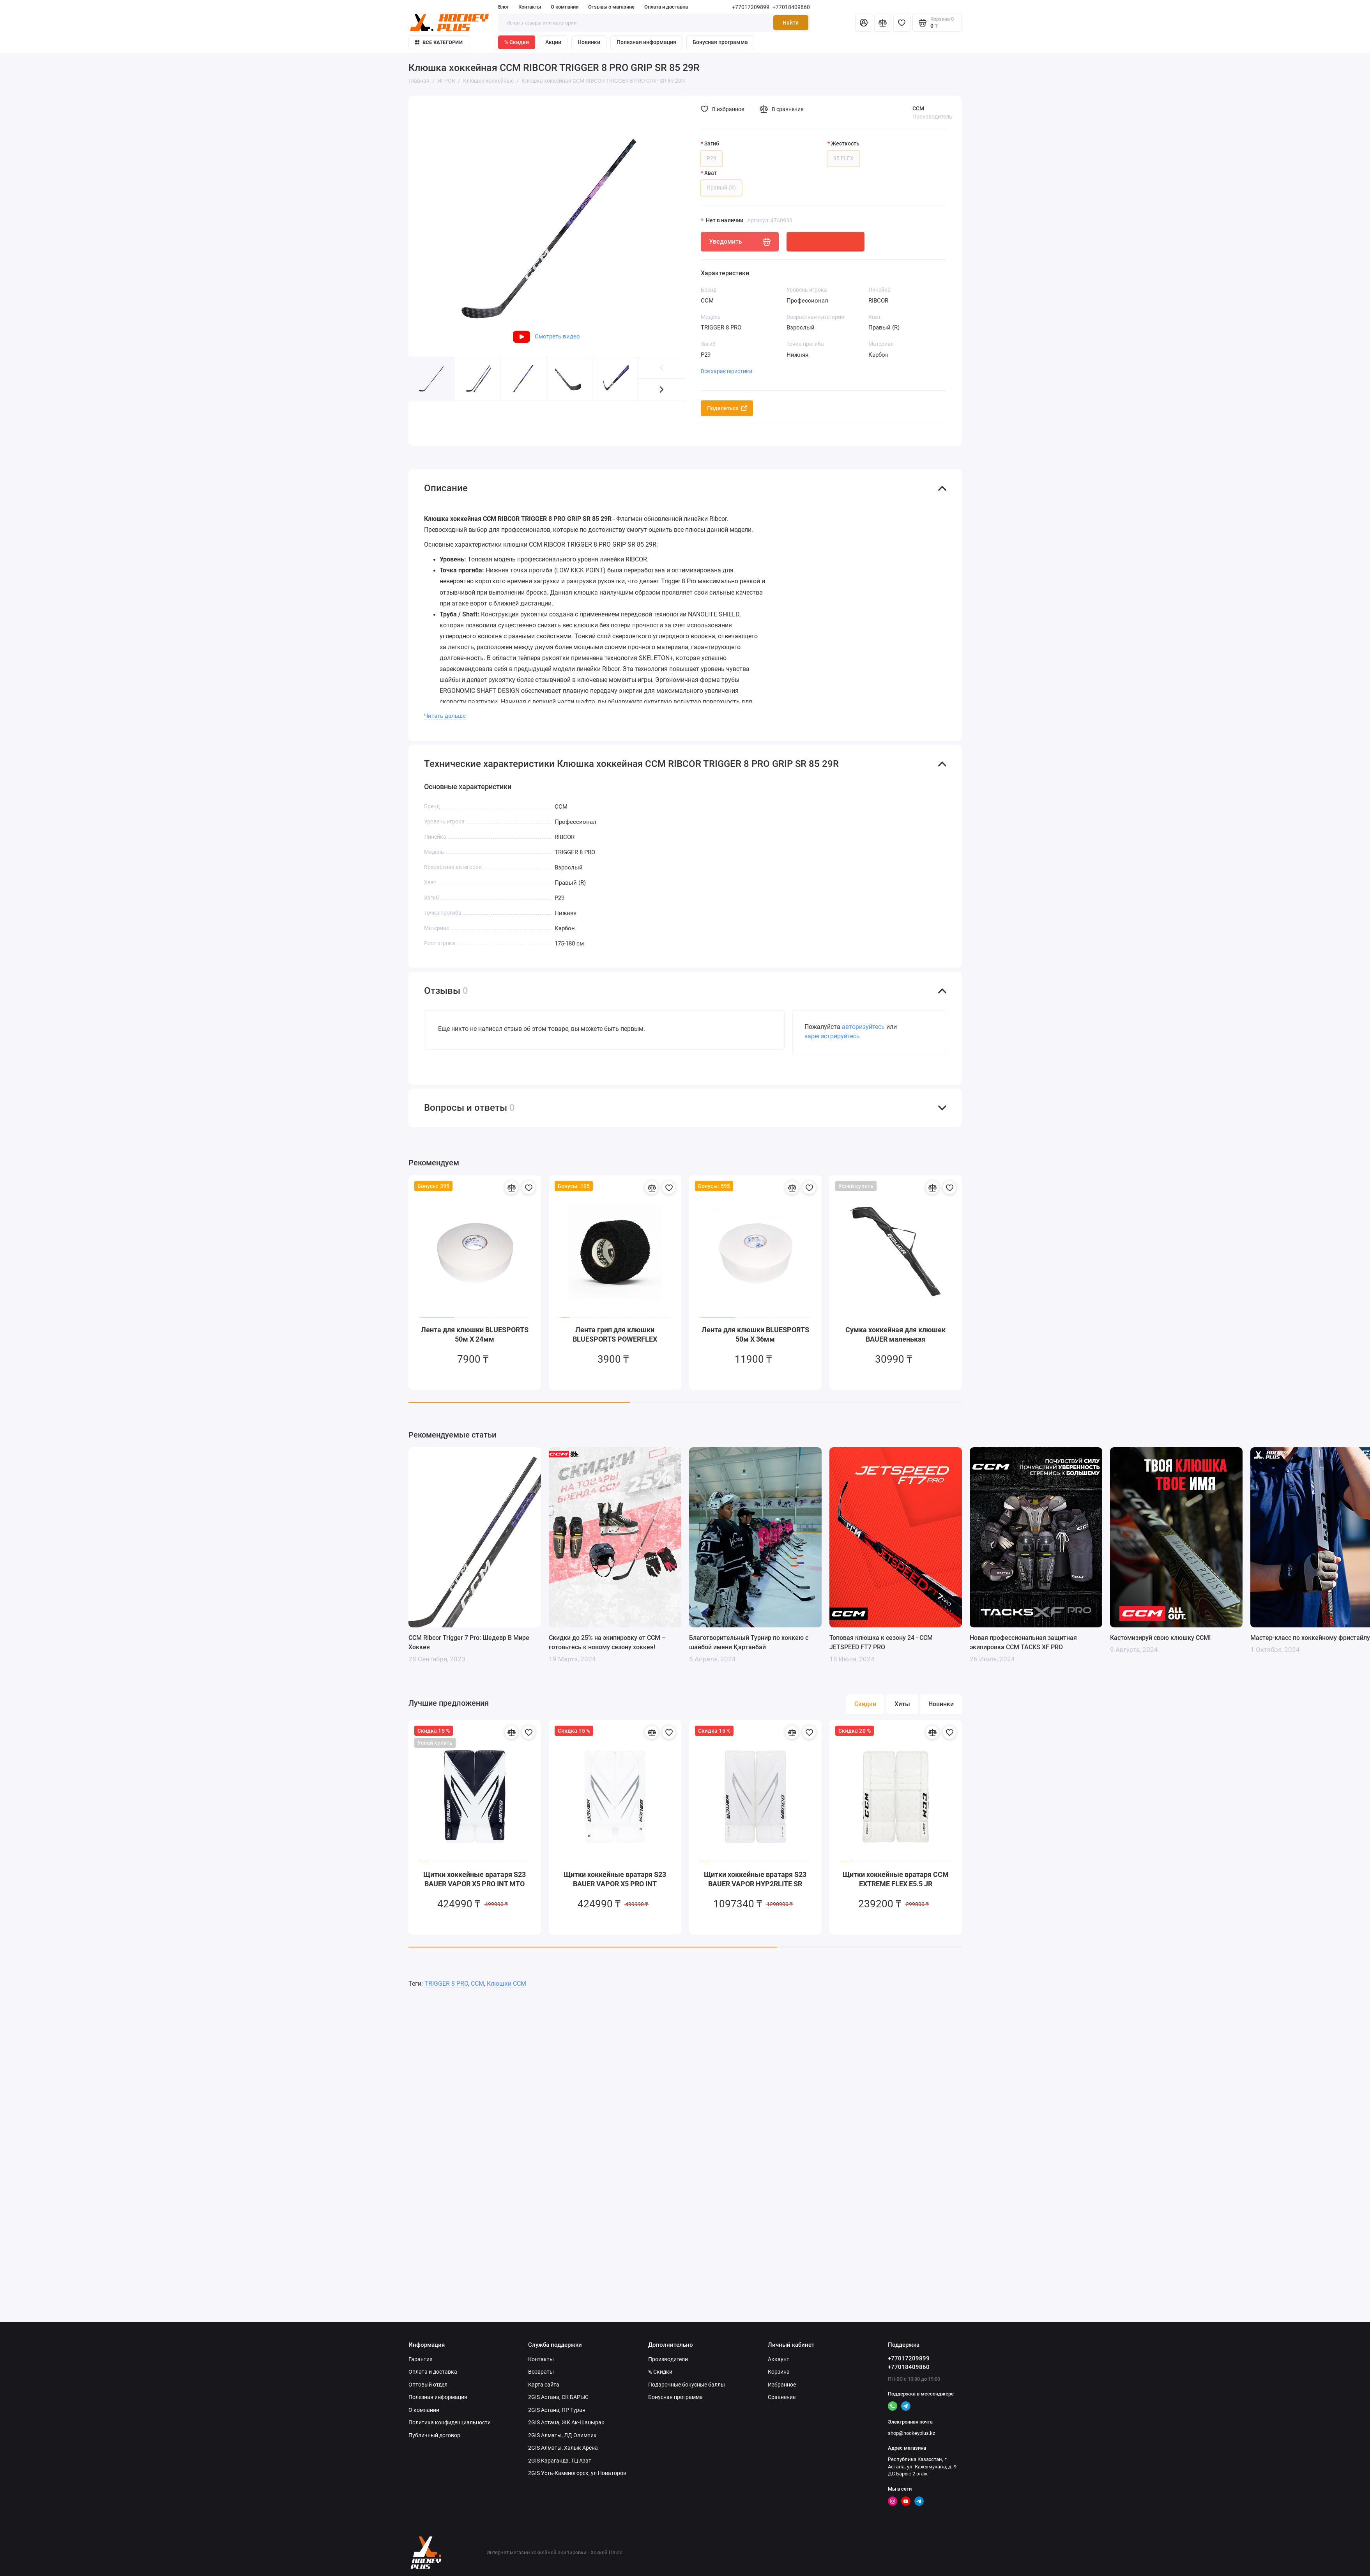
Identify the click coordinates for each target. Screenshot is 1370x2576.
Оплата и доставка (666, 7)
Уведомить (740, 242)
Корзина (779, 2372)
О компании (564, 7)
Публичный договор (434, 2435)
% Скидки (516, 42)
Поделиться (727, 408)
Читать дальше (445, 715)
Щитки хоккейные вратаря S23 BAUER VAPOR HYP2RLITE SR (755, 1879)
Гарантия (420, 2359)
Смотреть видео (546, 336)
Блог (503, 7)
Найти (791, 22)
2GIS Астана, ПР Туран (556, 2410)
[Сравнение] (882, 23)
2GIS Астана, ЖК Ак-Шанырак (566, 2422)
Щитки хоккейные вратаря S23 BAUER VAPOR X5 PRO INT (615, 1879)
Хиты (902, 1704)
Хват (710, 173)
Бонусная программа (720, 42)
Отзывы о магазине (611, 7)
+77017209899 (750, 7)
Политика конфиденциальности (449, 2422)
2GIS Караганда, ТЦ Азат (559, 2460)
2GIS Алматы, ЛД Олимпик (562, 2435)
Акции (553, 42)
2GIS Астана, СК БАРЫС (558, 2397)
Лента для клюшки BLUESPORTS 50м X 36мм (755, 1334)
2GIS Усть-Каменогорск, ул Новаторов (577, 2473)
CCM (918, 108)
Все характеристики (726, 371)
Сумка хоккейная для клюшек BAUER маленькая (895, 1334)
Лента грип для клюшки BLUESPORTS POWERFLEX (615, 1334)
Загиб (711, 143)
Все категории (439, 42)
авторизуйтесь (863, 1026)
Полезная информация (646, 42)
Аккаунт (778, 2359)
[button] (661, 389)
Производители (668, 2359)
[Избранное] (901, 23)
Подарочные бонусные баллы (686, 2384)
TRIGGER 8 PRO (446, 1983)
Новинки (589, 42)
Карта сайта (543, 2384)
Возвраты (541, 2372)
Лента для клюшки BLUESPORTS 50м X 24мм (475, 1334)
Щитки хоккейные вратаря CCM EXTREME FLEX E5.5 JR (896, 1879)
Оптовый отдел (427, 2384)
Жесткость (845, 143)
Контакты (529, 7)
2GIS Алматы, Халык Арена (563, 2448)
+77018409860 (791, 7)
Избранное (782, 2384)
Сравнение (781, 2397)
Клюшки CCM (506, 1983)
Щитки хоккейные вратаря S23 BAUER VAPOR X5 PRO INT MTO (474, 1879)
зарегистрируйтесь (832, 1036)
